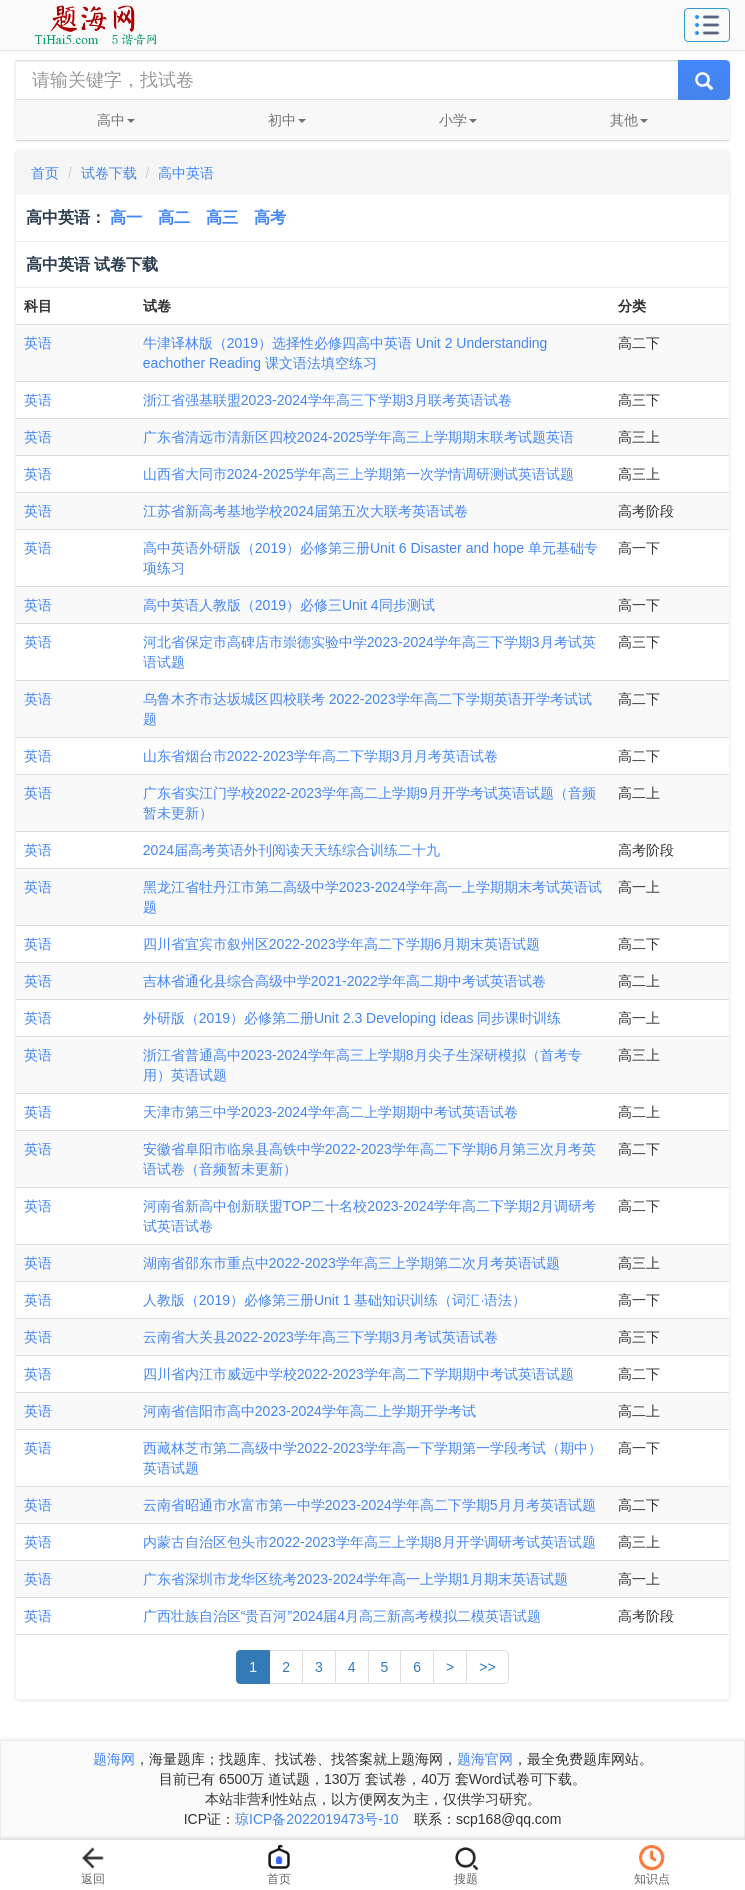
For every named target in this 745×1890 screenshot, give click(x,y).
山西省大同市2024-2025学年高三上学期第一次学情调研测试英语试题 (358, 474)
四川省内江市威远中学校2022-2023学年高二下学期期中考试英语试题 (358, 1374)
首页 (45, 173)
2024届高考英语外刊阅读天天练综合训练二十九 (291, 850)
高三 (222, 217)
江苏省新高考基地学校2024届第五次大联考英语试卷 (305, 511)
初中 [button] (287, 120)
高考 (270, 217)
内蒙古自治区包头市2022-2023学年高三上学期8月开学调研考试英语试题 (369, 1542)
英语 (38, 343)
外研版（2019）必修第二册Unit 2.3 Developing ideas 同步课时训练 (352, 1018)
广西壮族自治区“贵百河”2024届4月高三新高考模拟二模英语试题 (342, 1616)
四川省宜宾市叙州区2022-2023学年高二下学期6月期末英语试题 (341, 944)
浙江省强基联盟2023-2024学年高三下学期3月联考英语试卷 (327, 400)
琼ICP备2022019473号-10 (316, 1819)
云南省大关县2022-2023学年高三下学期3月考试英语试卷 (320, 1337)
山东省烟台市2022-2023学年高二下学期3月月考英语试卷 (320, 756)
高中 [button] (116, 120)
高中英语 (186, 173)
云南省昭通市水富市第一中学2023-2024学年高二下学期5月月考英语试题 (369, 1505)
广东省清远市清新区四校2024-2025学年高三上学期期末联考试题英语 (358, 437)
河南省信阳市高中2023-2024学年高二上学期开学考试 (309, 1411)
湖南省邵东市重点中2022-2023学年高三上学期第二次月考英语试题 (351, 1263)
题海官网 (485, 1759)
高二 (174, 217)
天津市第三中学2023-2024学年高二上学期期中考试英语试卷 (330, 1112)
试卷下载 (109, 173)
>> (487, 1667)
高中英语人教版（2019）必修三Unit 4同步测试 (289, 605)
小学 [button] (458, 120)
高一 (126, 217)
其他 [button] (629, 120)
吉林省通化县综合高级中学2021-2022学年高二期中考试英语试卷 (344, 981)
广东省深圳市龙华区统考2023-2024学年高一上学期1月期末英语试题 (355, 1579)
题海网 (114, 1759)
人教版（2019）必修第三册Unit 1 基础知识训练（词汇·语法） (335, 1300)
